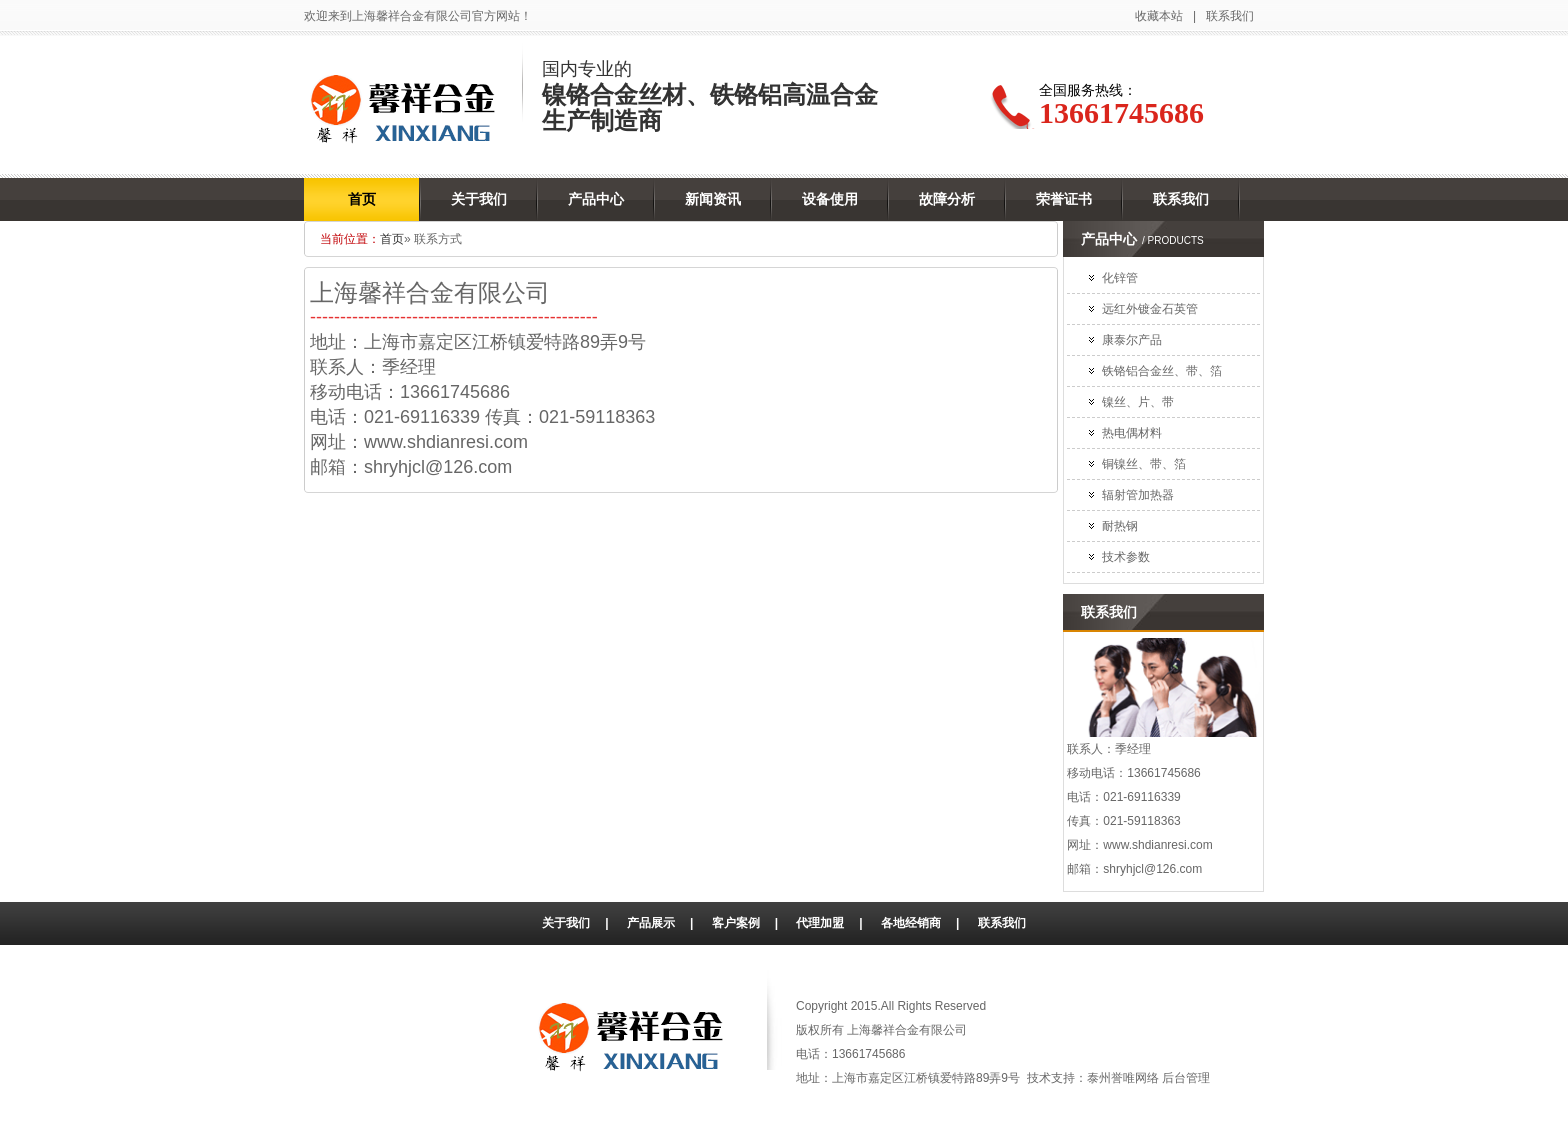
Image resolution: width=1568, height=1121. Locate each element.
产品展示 (651, 923)
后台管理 (1186, 1078)
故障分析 (947, 199)
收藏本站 (1159, 16)
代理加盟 (820, 923)
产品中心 (596, 199)
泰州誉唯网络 (1123, 1078)
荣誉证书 (1064, 199)
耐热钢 (1120, 526)
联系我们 (1230, 16)
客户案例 (736, 923)
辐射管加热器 (1138, 495)
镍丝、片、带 (1138, 402)
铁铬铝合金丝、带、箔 (1162, 371)
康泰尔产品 (1132, 340)
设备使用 (830, 199)
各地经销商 (911, 923)
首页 (362, 199)
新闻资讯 (713, 199)
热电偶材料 (1132, 433)
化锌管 (1120, 278)
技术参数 (1126, 557)
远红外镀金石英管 (1150, 309)
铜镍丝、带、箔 (1144, 464)
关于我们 (479, 199)
